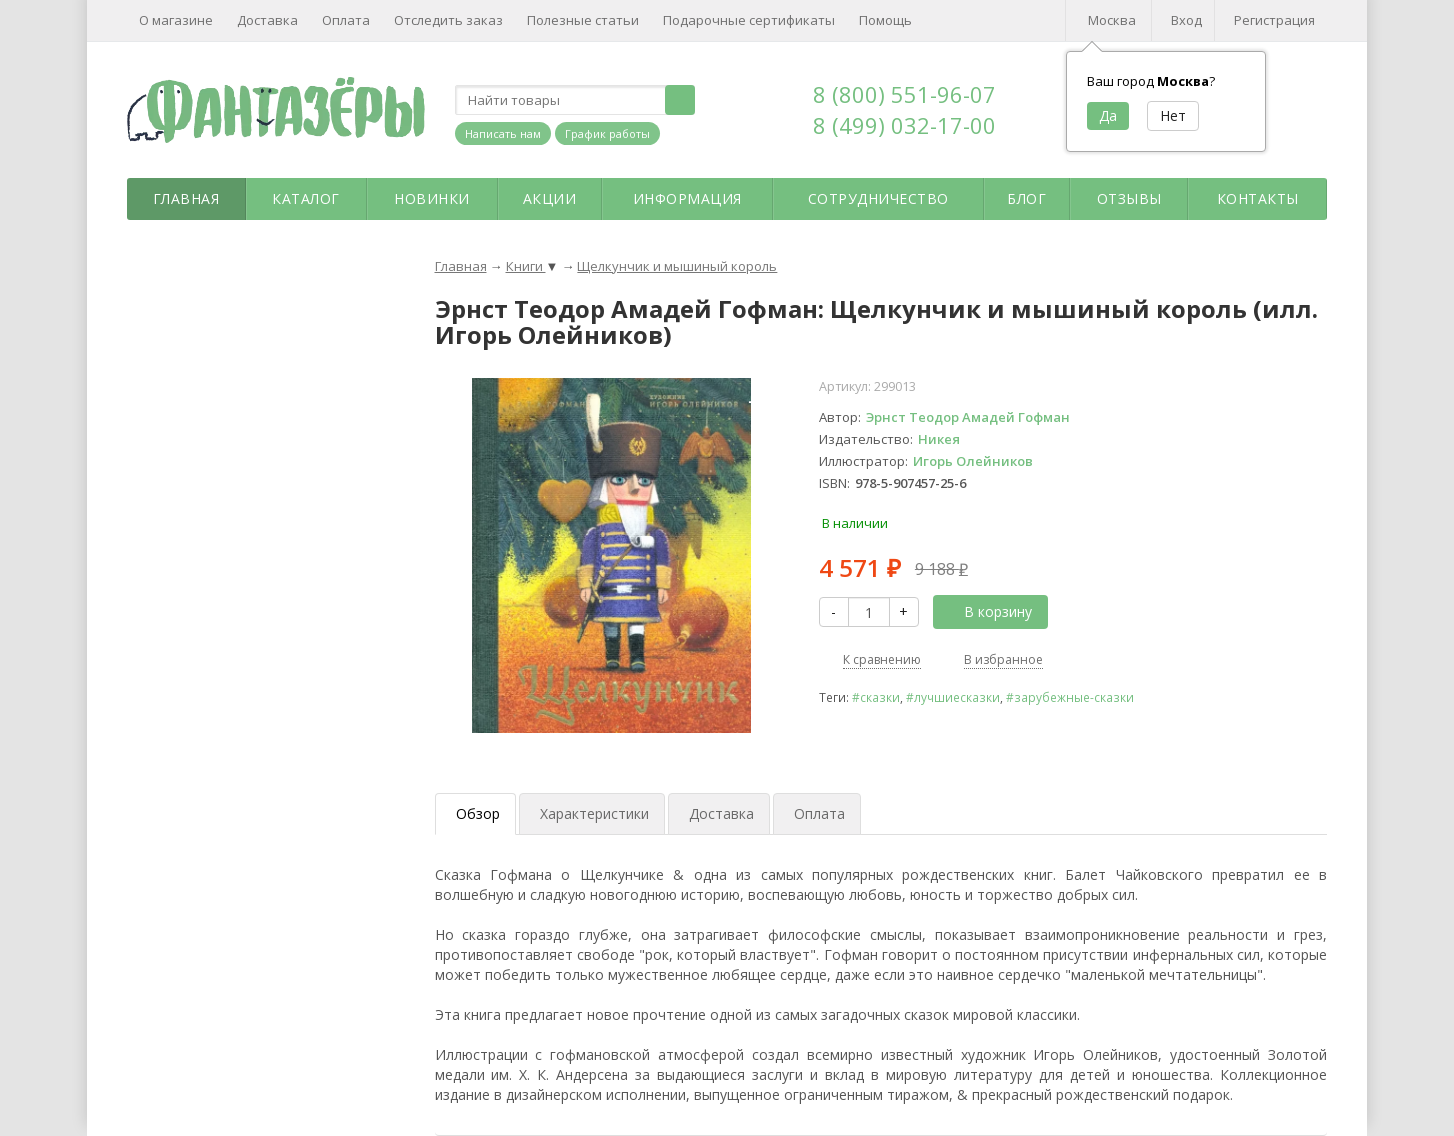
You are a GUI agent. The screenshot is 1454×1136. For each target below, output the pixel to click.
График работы (607, 133)
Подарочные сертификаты (749, 20)
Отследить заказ (448, 20)
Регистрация (1274, 20)
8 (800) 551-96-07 (904, 94)
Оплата (346, 20)
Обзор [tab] (478, 813)
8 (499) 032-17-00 (904, 125)
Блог (1026, 198)
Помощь (885, 20)
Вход (1186, 20)
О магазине (176, 20)
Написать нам (503, 133)
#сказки (876, 697)
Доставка (267, 20)
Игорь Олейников (973, 461)
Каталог (306, 198)
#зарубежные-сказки (1070, 697)
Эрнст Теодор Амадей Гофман (968, 417)
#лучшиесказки (953, 697)
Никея (939, 439)
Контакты (1258, 198)
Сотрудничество (878, 198)
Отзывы (1129, 198)
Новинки (432, 198)
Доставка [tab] (721, 813)
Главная (186, 198)
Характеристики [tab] (594, 813)
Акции (550, 198)
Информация (687, 198)
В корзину (987, 611)
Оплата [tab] (819, 813)
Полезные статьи (583, 20)
